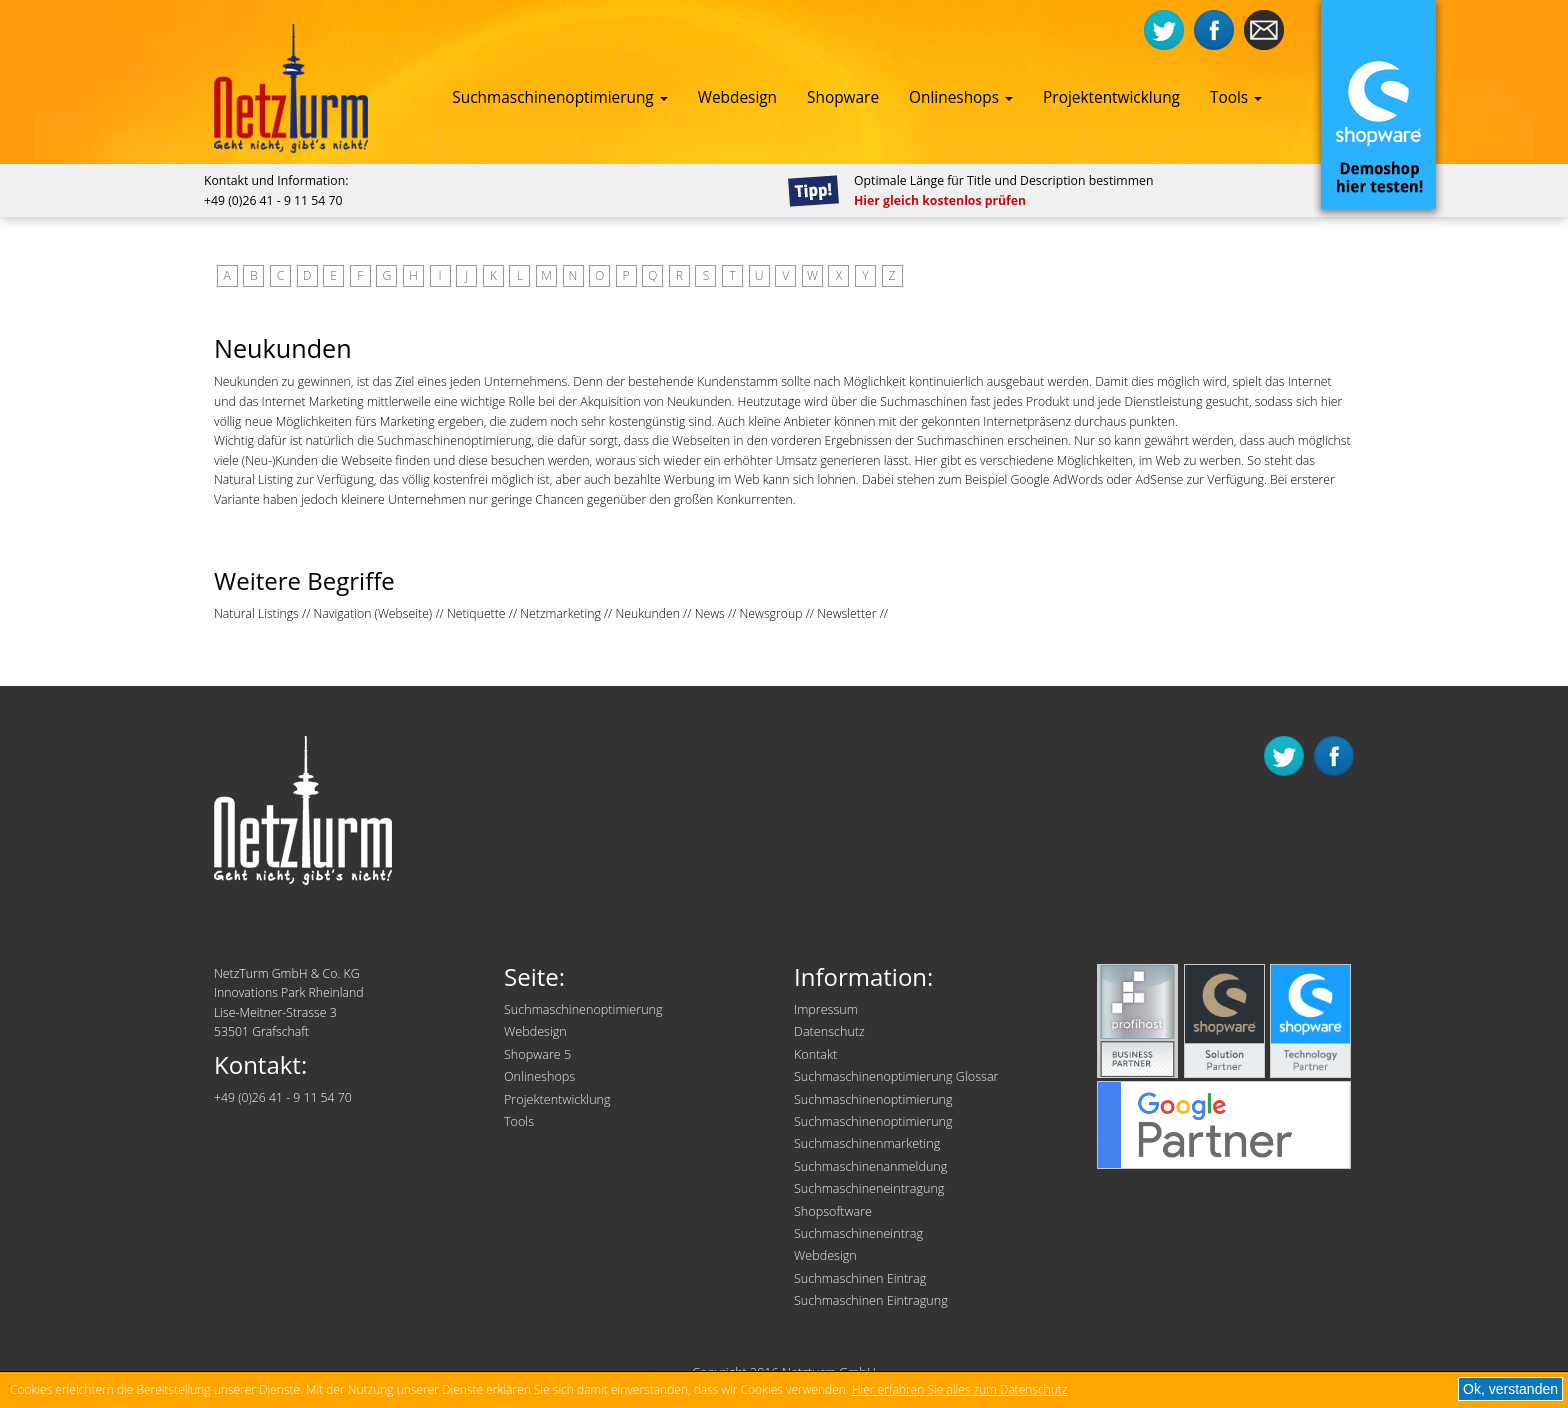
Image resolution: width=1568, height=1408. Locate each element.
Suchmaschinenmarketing (867, 1143)
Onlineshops (961, 97)
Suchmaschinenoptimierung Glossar (896, 1076)
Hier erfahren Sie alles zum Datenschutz (959, 1389)
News (710, 613)
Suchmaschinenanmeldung (870, 1166)
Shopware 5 (537, 1054)
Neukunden (647, 613)
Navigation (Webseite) (373, 613)
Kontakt (815, 1054)
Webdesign (737, 97)
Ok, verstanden (1510, 1389)
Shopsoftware (833, 1211)
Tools (1236, 97)
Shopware (843, 97)
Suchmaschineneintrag (858, 1233)
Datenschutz (829, 1031)
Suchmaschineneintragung (869, 1188)
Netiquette (476, 613)
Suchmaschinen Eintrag (860, 1278)
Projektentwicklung (1111, 97)
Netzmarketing (560, 613)
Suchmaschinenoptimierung (559, 97)
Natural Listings (256, 613)
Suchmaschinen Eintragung (871, 1300)
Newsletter (846, 613)
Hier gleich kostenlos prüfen (940, 200)
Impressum (826, 1009)
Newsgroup (771, 613)
